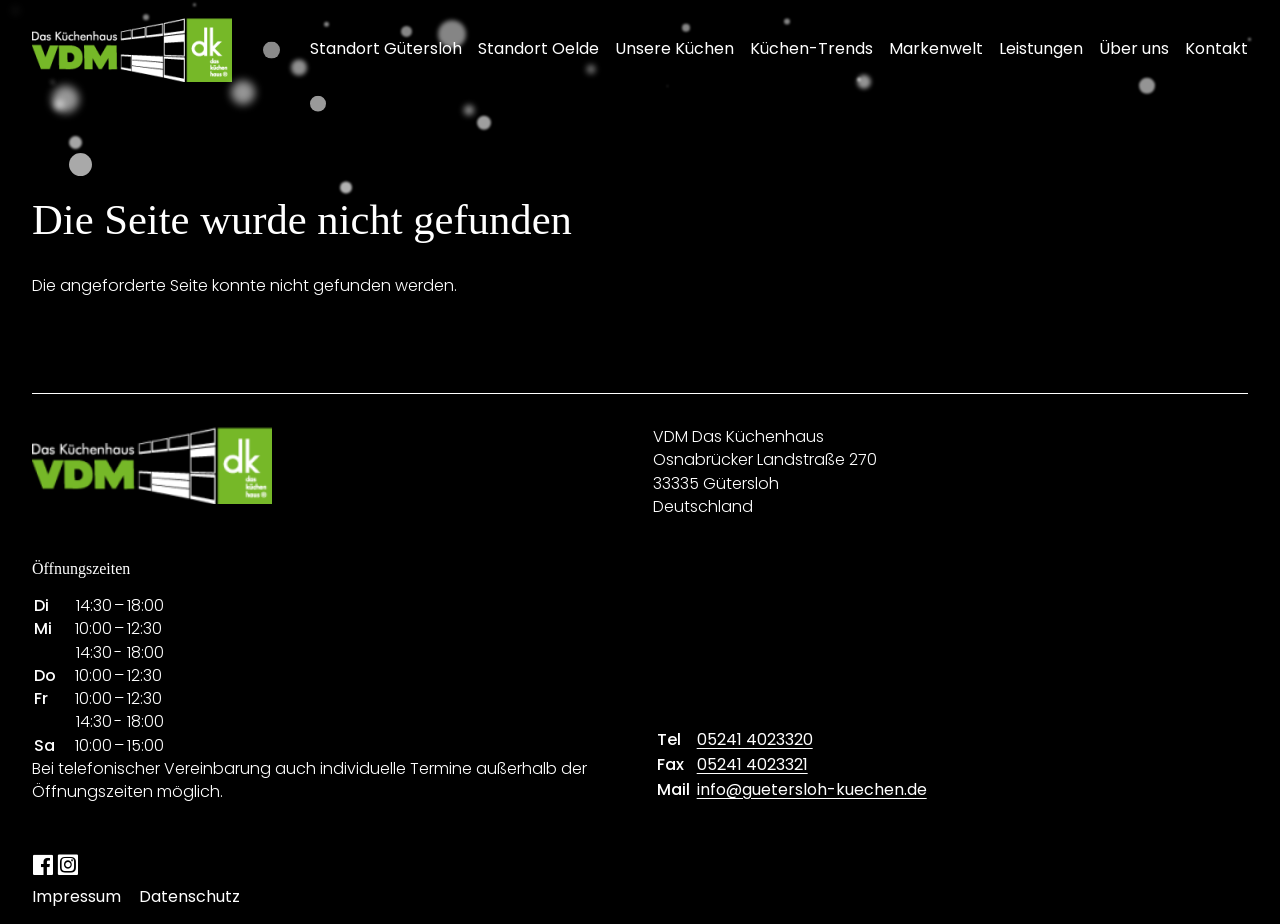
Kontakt (1216, 48)
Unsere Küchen (674, 48)
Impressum (76, 896)
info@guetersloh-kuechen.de (812, 789)
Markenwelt (936, 48)
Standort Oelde (538, 48)
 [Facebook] (42, 863)
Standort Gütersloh (386, 48)
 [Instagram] (67, 863)
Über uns (1134, 48)
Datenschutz (189, 896)
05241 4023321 (752, 764)
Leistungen (1041, 48)
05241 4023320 (755, 739)
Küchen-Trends (811, 48)
